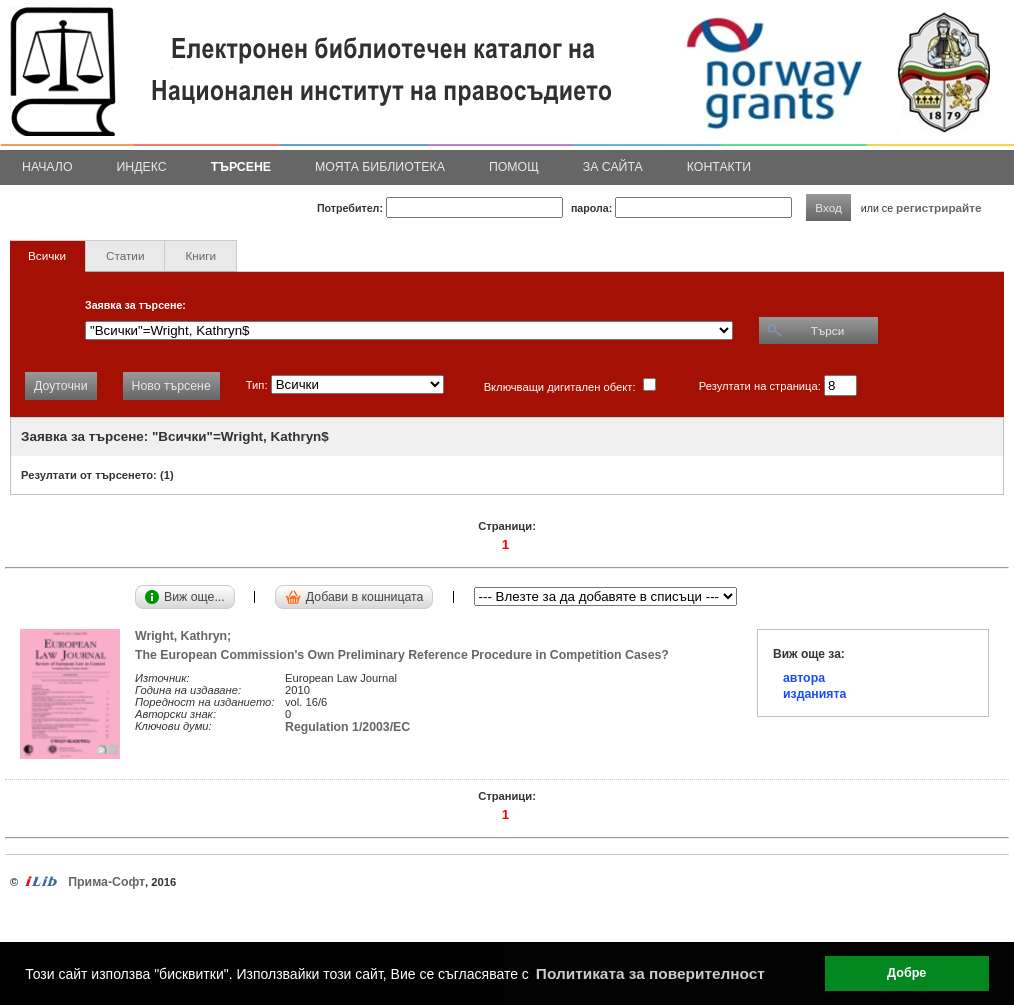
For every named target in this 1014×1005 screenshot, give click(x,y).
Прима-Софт (106, 882)
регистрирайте (939, 207)
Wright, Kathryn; (186, 636)
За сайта (613, 167)
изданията (814, 694)
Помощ (514, 167)
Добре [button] (906, 973)
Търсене (241, 167)
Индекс (142, 167)
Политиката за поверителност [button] (650, 973)
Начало (47, 167)
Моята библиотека (380, 167)
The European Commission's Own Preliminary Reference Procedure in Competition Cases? (402, 655)
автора (804, 678)
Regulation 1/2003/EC (347, 727)
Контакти (719, 167)
